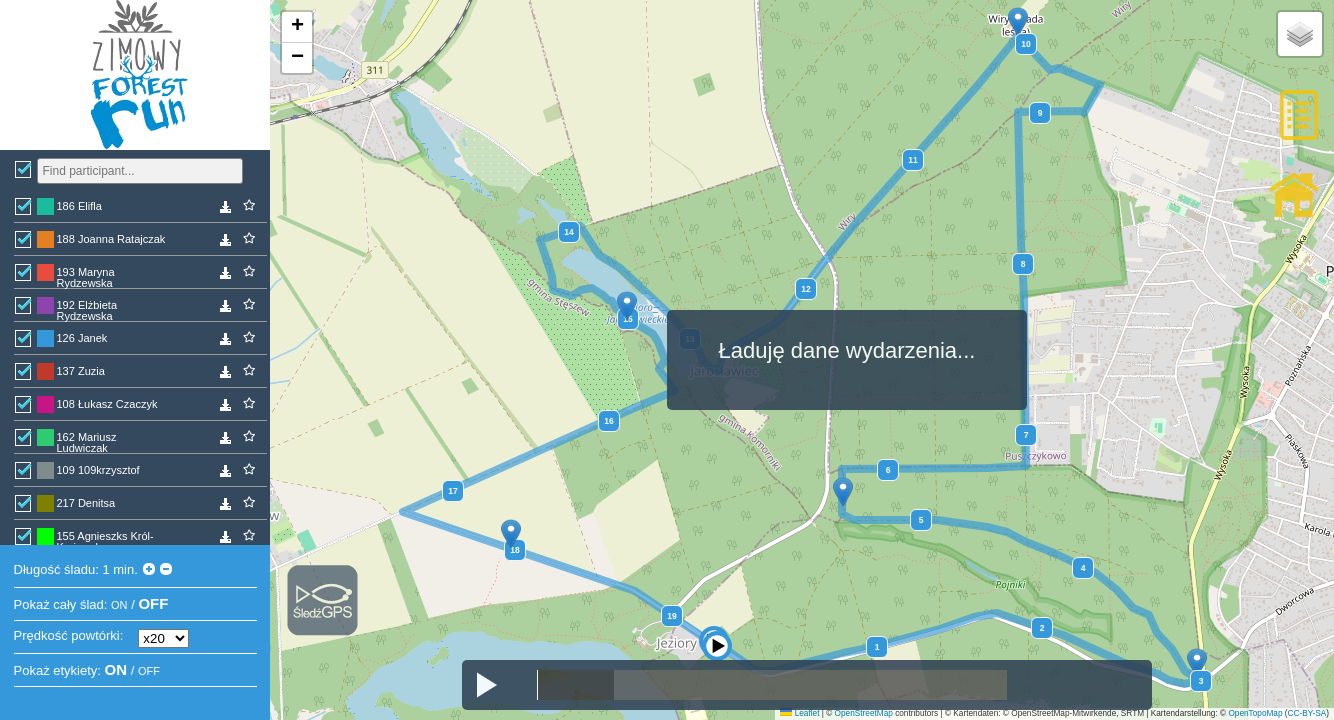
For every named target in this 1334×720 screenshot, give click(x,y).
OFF (153, 603)
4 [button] (1083, 568)
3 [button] (1201, 681)
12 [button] (805, 289)
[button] (722, 623)
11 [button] (912, 160)
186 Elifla (79, 206)
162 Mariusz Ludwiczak (87, 441)
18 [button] (514, 550)
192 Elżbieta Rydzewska (87, 309)
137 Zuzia (81, 371)
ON (119, 605)
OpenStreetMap (864, 713)
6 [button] (888, 470)
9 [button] (1040, 113)
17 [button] (452, 491)
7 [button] (1026, 435)
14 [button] (568, 232)
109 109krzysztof (98, 470)
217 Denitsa (86, 503)
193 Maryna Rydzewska (86, 276)
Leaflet (799, 713)
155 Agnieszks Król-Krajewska (105, 540)
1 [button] (877, 647)
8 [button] (1023, 264)
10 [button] (1025, 44)
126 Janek (82, 338)
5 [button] (921, 520)
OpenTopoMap (1255, 713)
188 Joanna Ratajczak (111, 239)
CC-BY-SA (1307, 713)
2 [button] (1042, 628)
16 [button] (608, 421)
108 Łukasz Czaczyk (107, 404)
